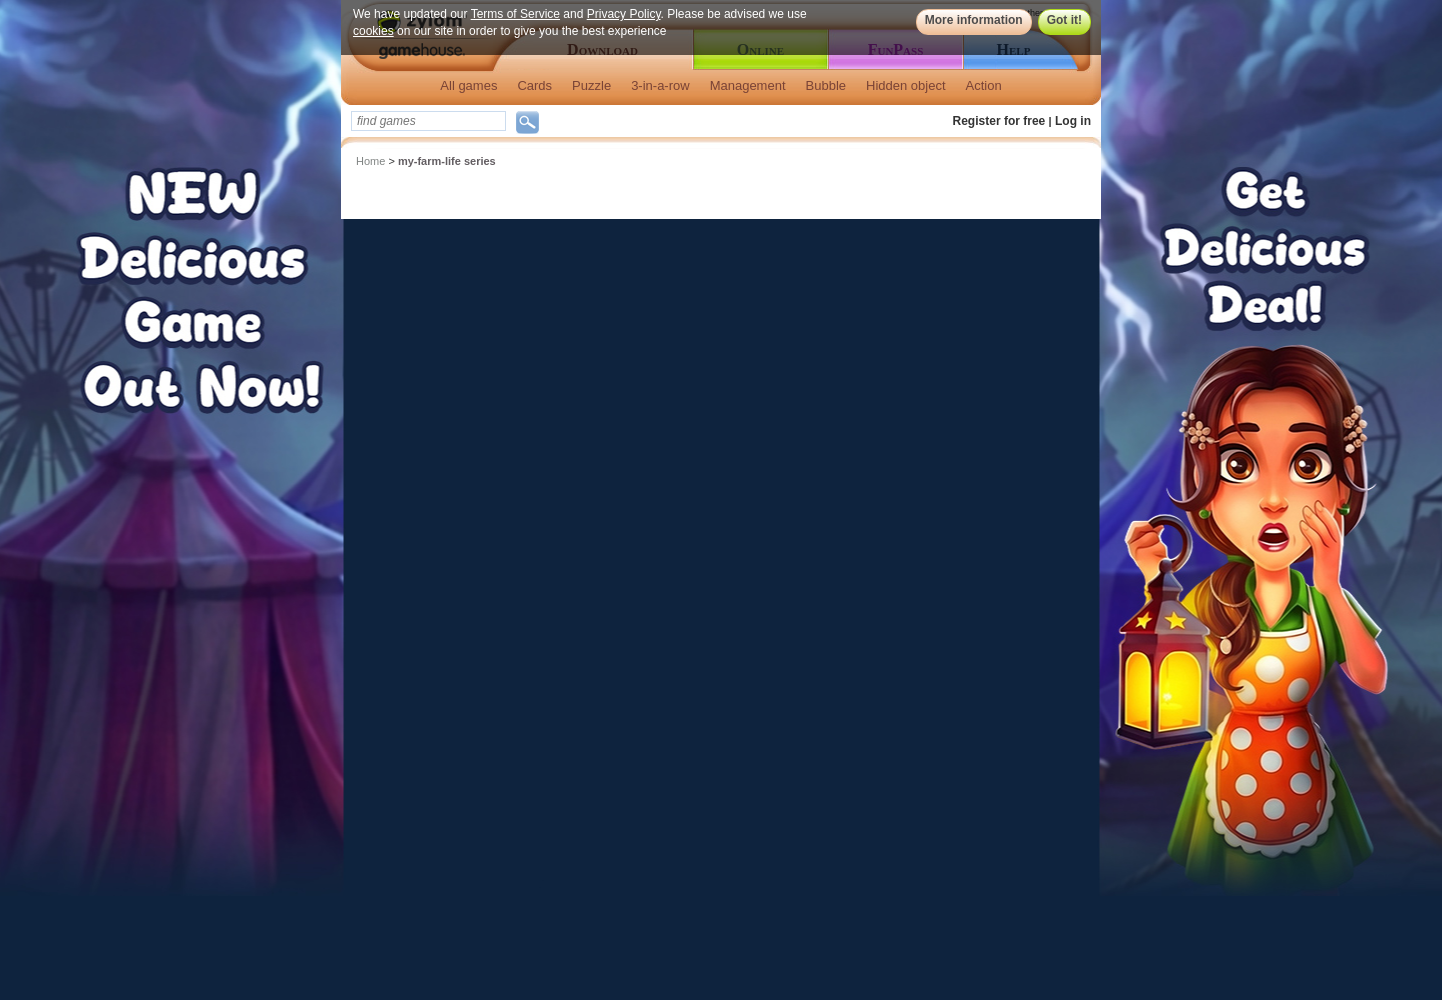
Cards (534, 85)
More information (974, 20)
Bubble (826, 85)
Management (748, 85)
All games (468, 85)
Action (984, 85)
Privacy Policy (624, 14)
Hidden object (906, 85)
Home (370, 161)
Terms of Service (515, 14)
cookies (373, 31)
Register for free (999, 121)
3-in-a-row (660, 85)
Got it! (1064, 20)
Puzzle (591, 85)
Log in (1073, 121)
